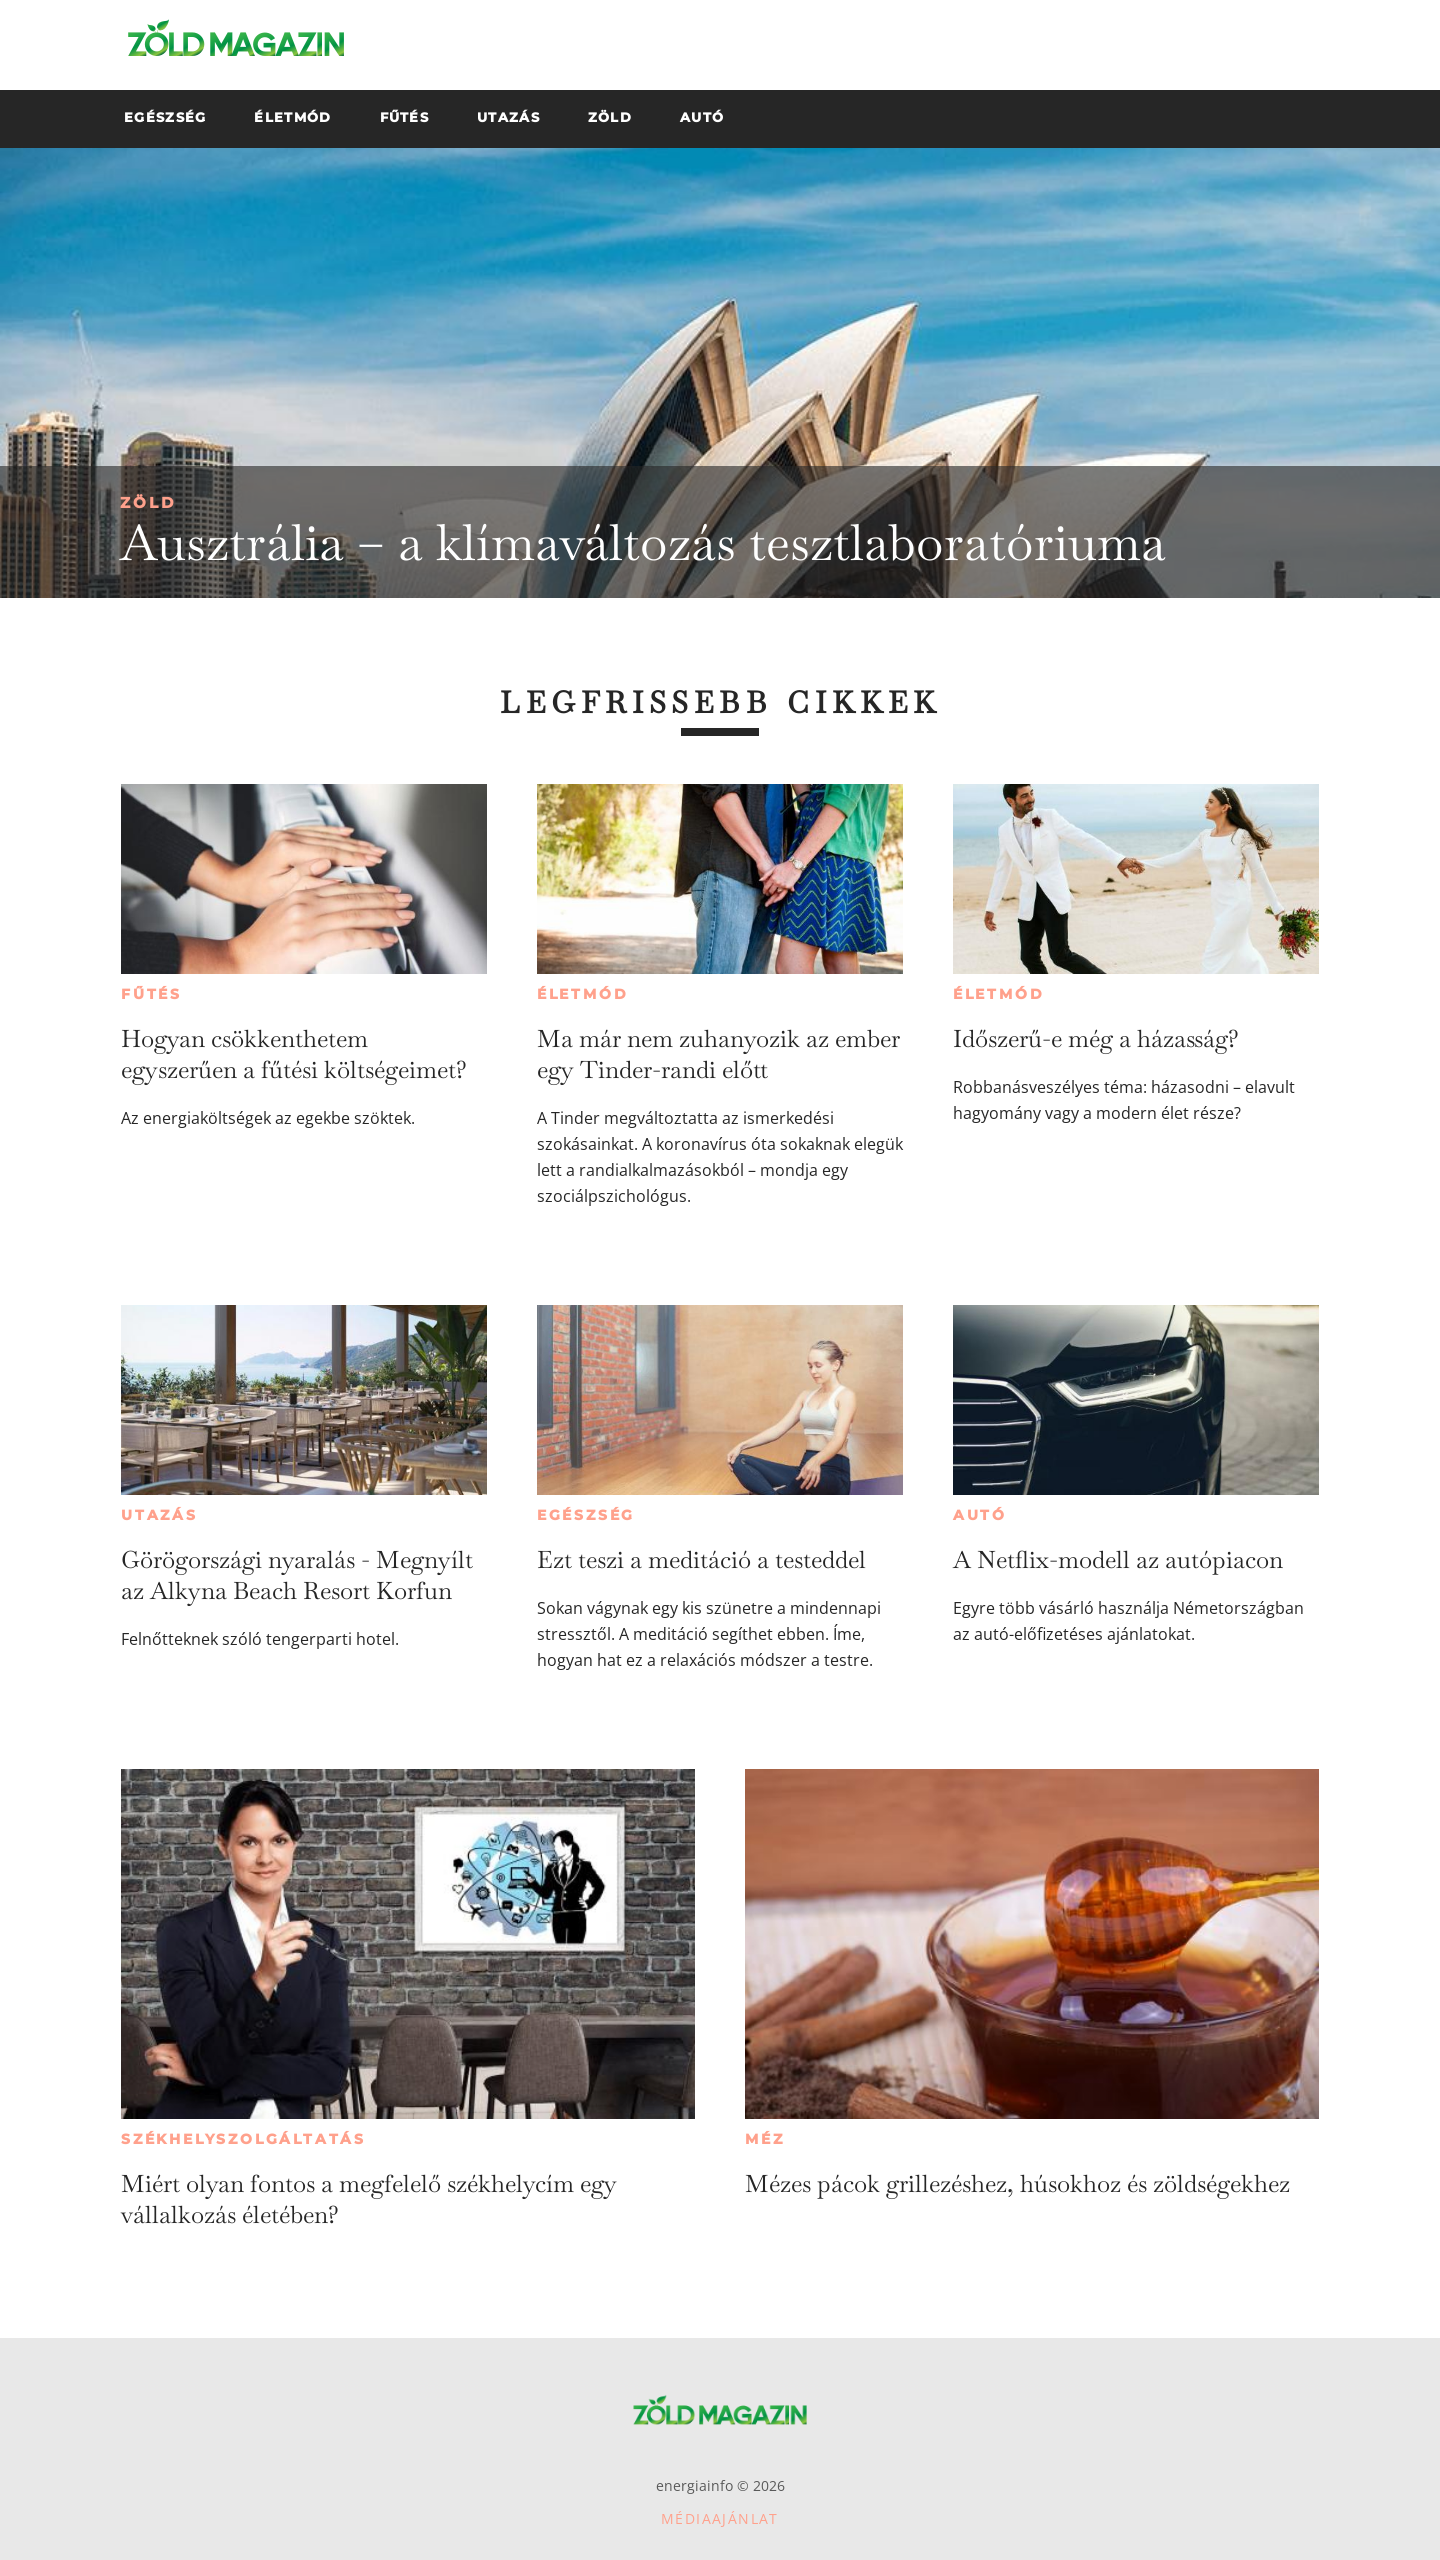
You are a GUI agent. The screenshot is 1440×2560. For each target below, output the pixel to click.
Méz (764, 2139)
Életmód (583, 994)
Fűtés (151, 994)
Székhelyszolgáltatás (243, 2139)
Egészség (586, 1515)
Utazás (159, 1515)
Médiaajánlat (720, 2518)
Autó (980, 1515)
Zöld (148, 502)
